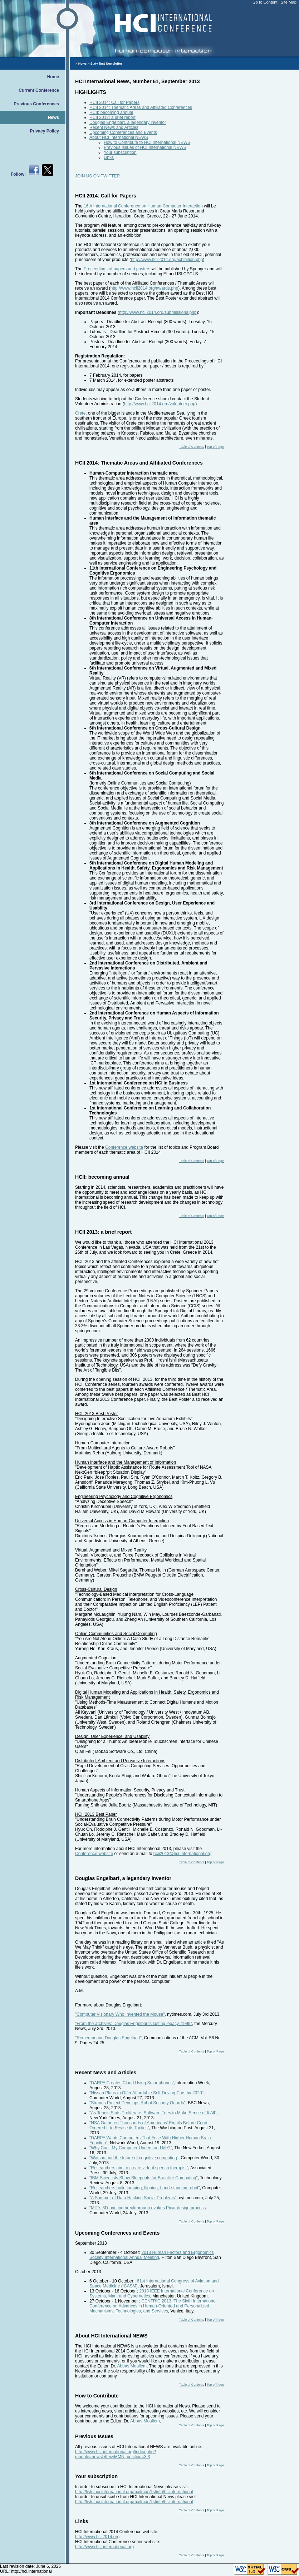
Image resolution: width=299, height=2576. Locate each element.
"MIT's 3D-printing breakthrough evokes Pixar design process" (148, 2207)
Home (53, 76)
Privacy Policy (44, 131)
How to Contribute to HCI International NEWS (147, 142)
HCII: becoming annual (111, 112)
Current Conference (39, 90)
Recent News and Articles (113, 127)
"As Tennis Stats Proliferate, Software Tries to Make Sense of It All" (152, 2112)
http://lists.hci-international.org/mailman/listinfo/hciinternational (134, 2491)
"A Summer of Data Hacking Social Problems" (132, 2197)
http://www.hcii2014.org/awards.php (144, 288)
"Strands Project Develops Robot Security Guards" (137, 2102)
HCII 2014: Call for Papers (114, 102)
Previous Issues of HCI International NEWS (145, 147)
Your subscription (120, 152)
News (53, 117)
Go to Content (266, 2)
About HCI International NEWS (118, 137)
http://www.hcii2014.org (97, 2536)
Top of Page (215, 446)
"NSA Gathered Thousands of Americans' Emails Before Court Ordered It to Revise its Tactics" (148, 2125)
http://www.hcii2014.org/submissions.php (158, 312)
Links (109, 157)
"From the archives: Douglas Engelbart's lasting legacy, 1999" (133, 2023)
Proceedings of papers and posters (117, 268)
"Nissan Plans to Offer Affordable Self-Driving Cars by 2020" (146, 2092)
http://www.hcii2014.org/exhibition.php (167, 259)
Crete (80, 413)
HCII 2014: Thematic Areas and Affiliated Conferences (140, 107)
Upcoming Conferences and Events (123, 132)
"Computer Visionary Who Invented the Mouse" (120, 2014)
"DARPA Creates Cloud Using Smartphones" (131, 2082)
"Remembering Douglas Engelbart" (108, 2037)
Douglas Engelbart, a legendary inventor (127, 122)
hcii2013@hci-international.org (182, 1853)
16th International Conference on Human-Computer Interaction (143, 206)
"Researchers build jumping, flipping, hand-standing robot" (144, 2187)
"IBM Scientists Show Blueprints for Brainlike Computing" (143, 2177)
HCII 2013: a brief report (112, 117)
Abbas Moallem (132, 2366)
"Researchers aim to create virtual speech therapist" (138, 2167)
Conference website (124, 1147)
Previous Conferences (36, 103)
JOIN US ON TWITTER (97, 176)
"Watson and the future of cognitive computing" (133, 2157)
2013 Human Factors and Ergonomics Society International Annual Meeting (151, 2255)
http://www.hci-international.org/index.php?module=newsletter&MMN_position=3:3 (115, 2454)
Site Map (288, 2)
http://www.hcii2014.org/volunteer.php (159, 403)
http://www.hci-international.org (104, 2546)
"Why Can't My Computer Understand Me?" (130, 2147)
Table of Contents (191, 446)
